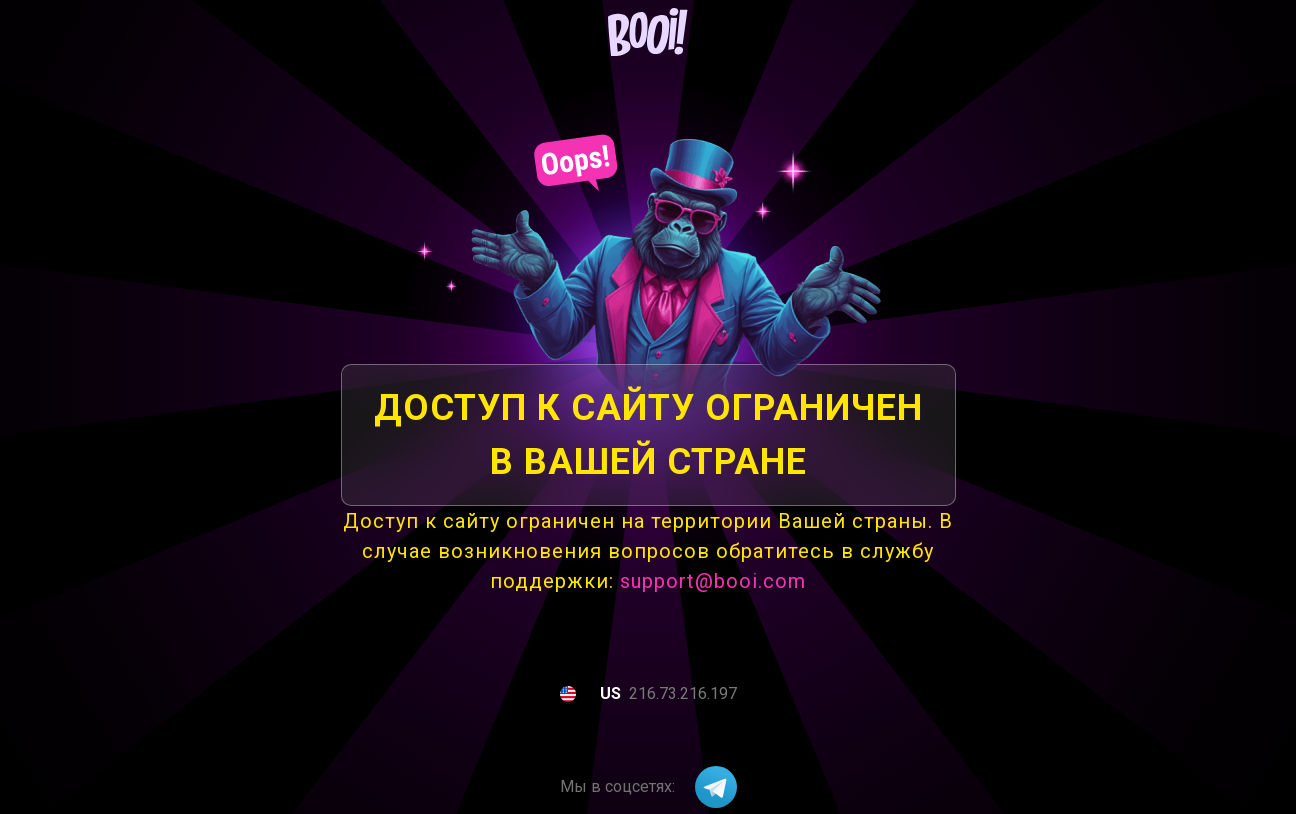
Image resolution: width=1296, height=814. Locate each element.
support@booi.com (713, 581)
